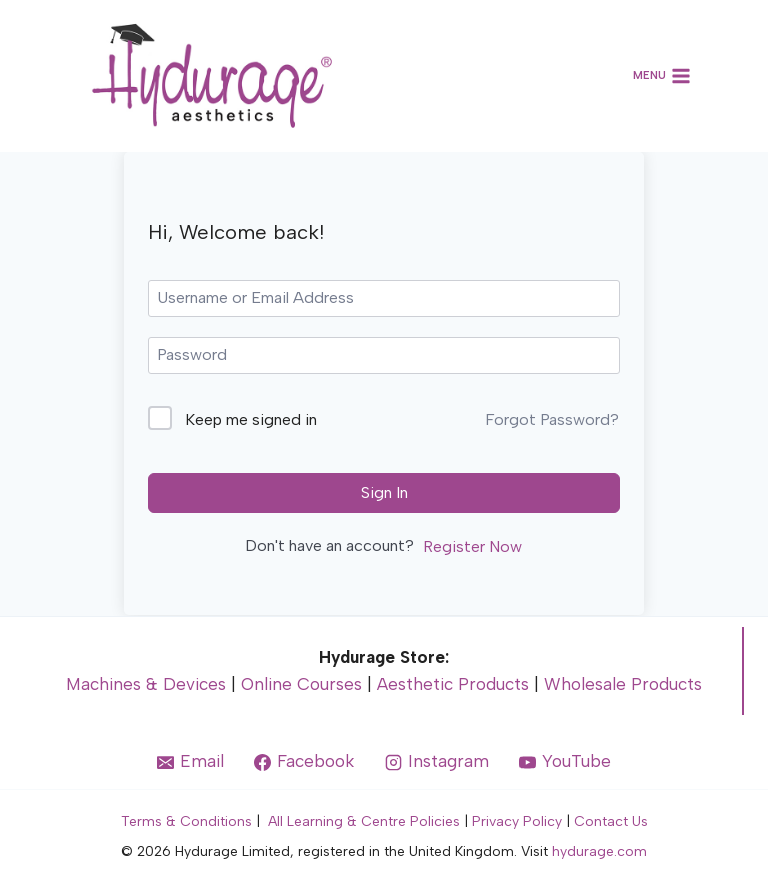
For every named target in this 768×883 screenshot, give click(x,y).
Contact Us (611, 821)
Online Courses (301, 684)
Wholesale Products (623, 684)
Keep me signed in (251, 419)
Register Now (472, 546)
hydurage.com (599, 851)
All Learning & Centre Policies (364, 821)
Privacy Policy (517, 821)
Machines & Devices (146, 684)
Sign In (384, 492)
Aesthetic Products (453, 684)
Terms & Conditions (186, 821)
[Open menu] (662, 76)
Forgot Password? (552, 419)
